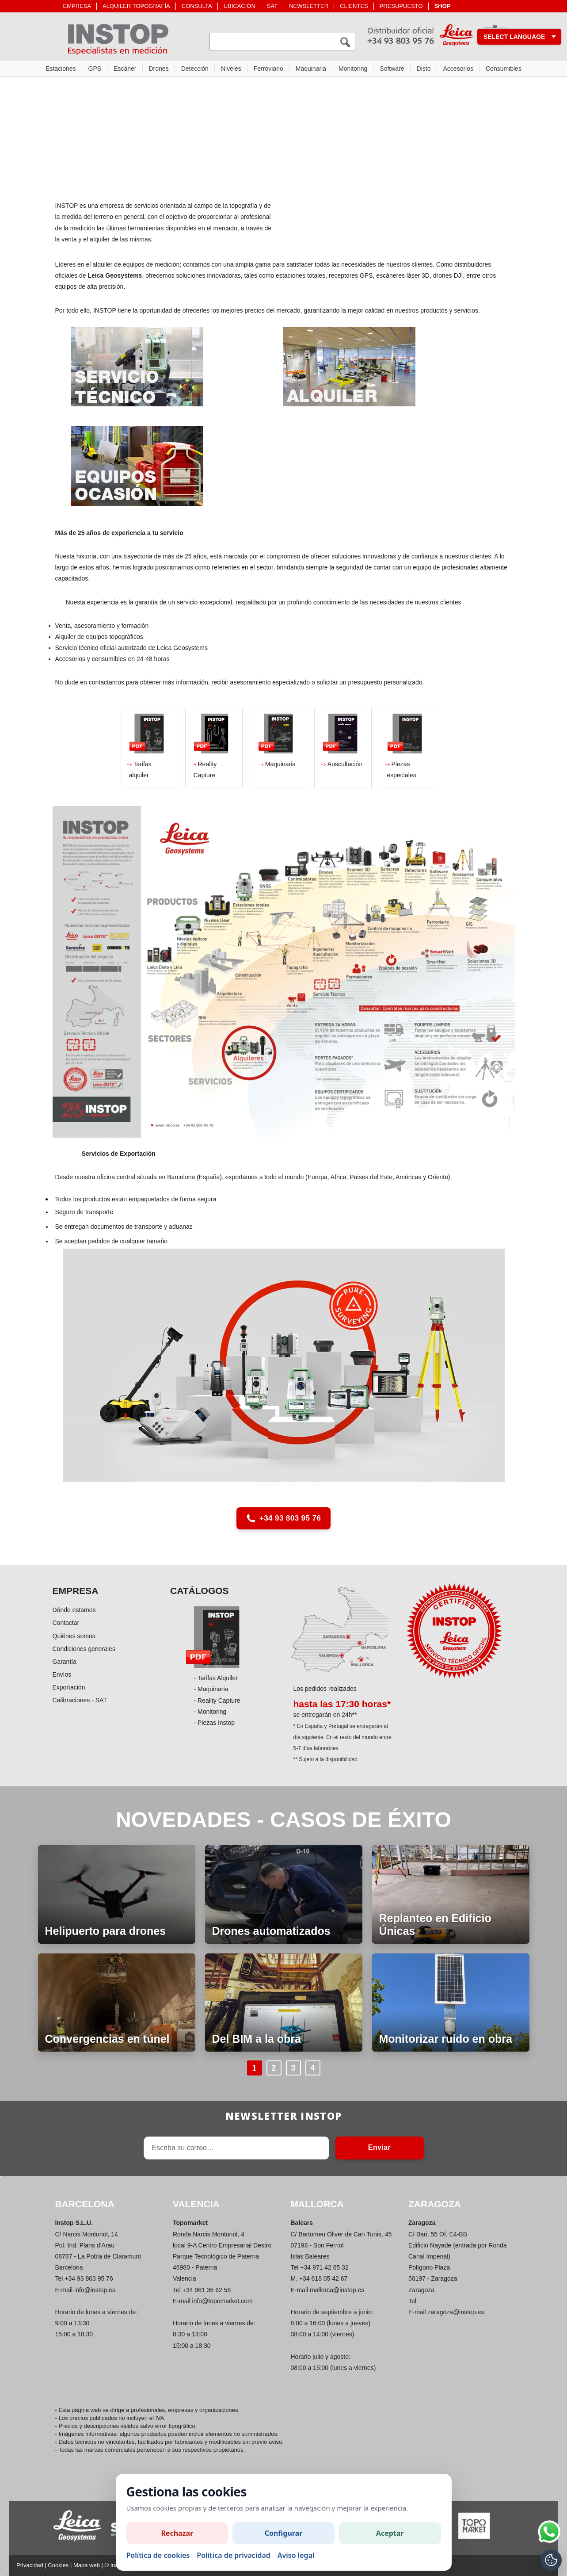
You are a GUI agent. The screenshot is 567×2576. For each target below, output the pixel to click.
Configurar (284, 2533)
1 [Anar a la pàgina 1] (254, 2068)
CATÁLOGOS (199, 1591)
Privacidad (29, 2565)
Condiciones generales (84, 1648)
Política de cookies (158, 2555)
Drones (159, 68)
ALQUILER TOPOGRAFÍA (136, 6)
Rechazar (177, 2533)
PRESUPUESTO (401, 6)
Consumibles (503, 68)
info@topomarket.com (222, 2301)
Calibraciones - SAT (80, 1700)
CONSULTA (197, 6)
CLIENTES (354, 6)
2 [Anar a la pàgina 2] (273, 2068)
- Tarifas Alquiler (215, 1678)
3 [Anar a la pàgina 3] (293, 2068)
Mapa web (86, 2565)
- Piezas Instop (214, 1722)
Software (392, 68)
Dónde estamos (74, 1609)
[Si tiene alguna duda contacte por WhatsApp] (549, 2532)
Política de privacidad (233, 2555)
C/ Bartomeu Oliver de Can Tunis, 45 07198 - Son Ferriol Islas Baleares (341, 2245)
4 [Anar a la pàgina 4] (312, 2068)
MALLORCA (317, 2204)
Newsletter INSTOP (283, 2115)
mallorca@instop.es (337, 2289)
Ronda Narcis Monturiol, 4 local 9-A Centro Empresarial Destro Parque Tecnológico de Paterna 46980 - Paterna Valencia (222, 2256)
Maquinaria (311, 68)
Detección (195, 68)
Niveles (231, 68)
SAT (272, 6)
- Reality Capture (217, 1700)
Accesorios (458, 68)
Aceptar (390, 2533)
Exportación (69, 1687)
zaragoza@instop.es (456, 2312)
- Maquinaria (211, 1689)
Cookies (58, 2565)
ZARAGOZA (434, 2204)
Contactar (66, 1622)
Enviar (379, 2147)
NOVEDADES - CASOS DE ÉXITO (283, 1819)
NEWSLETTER (308, 6)
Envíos (62, 1674)
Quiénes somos (74, 1636)
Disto (424, 68)
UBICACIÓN (239, 6)
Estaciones (61, 68)
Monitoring (353, 68)
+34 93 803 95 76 (283, 1518)
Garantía (64, 1661)
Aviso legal (296, 2555)
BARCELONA (84, 2204)
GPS (95, 68)
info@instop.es (94, 2289)
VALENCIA (196, 2204)
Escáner (125, 68)
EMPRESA (77, 6)
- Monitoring (210, 1711)
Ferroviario (268, 68)
